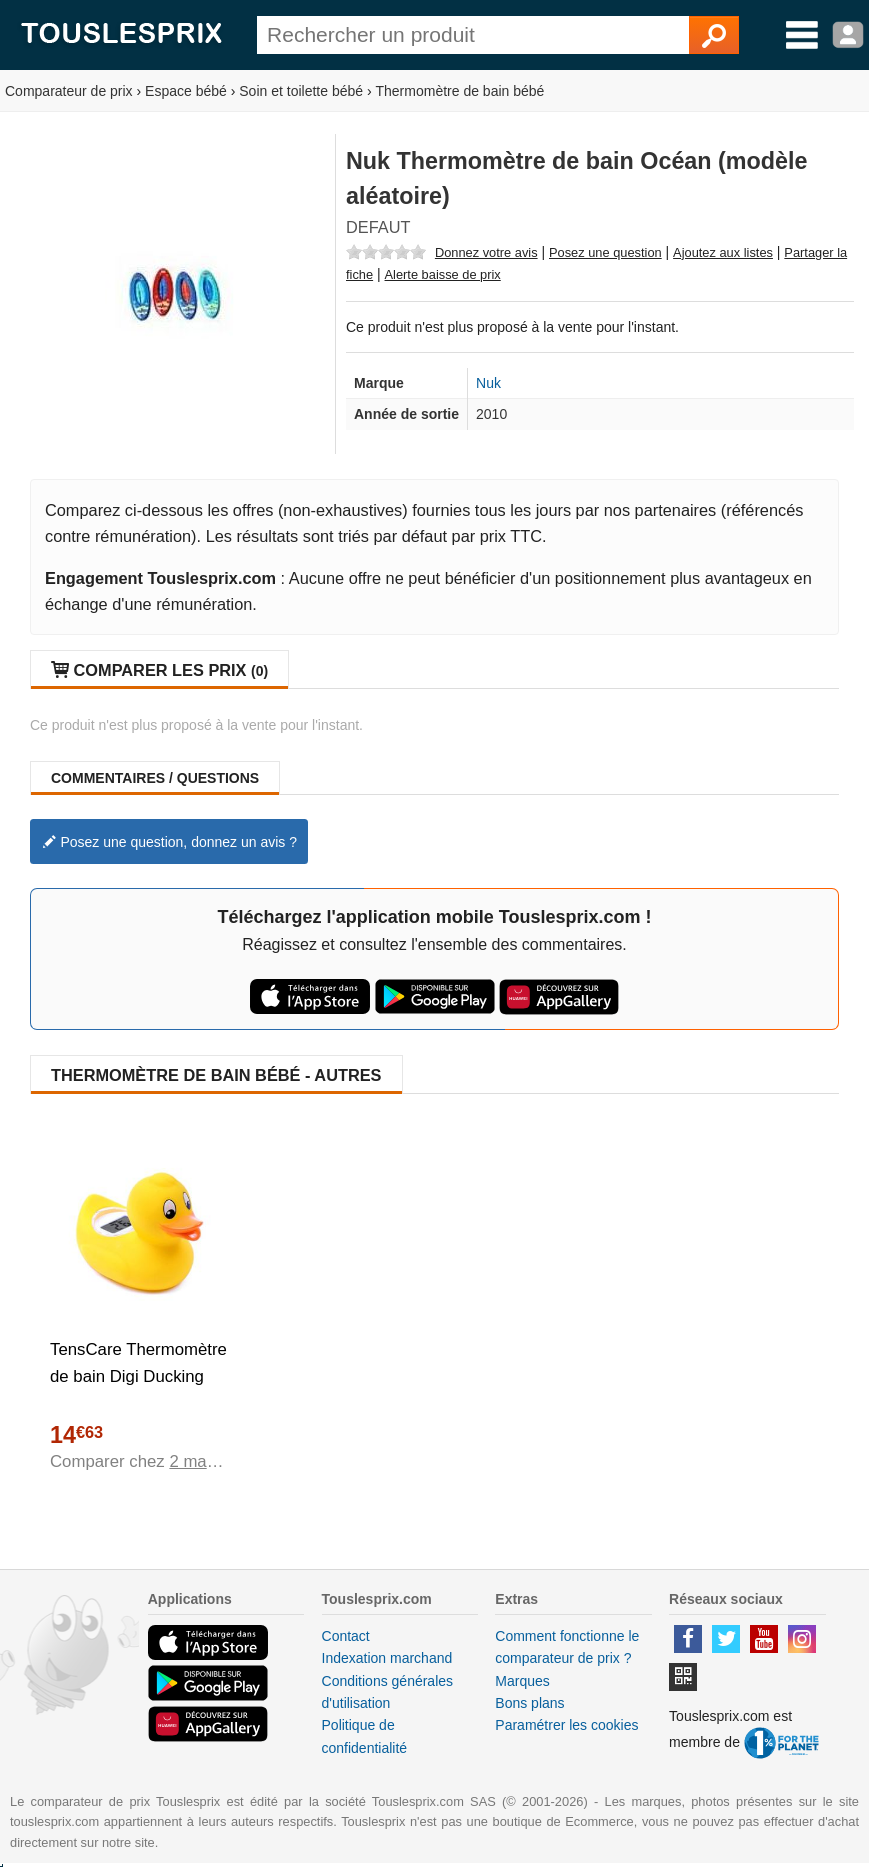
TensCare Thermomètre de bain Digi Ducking (138, 1363)
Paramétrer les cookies (566, 1725)
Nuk (488, 383)
